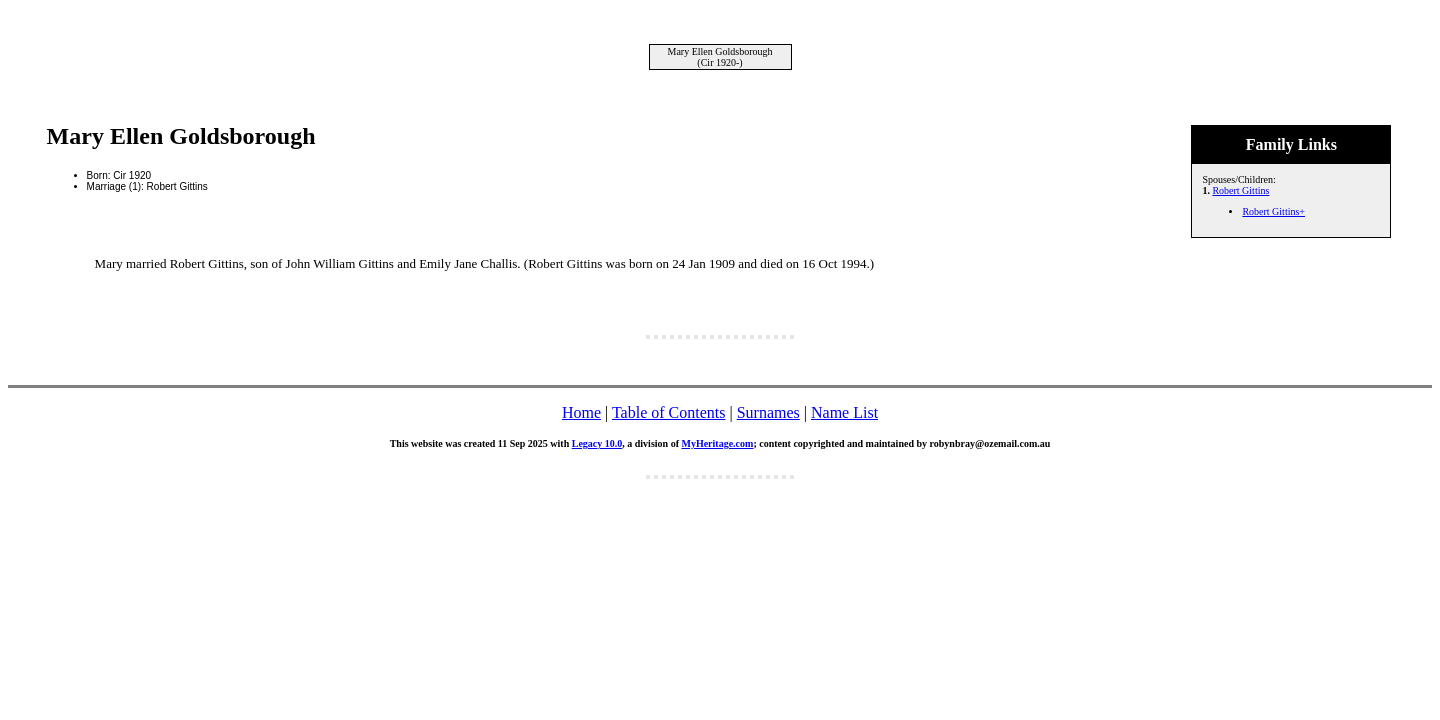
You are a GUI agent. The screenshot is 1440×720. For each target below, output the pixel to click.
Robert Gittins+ (1273, 211)
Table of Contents (669, 412)
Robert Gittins (1240, 190)
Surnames (768, 412)
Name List (844, 412)
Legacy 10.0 (597, 443)
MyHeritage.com (717, 443)
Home (581, 412)
